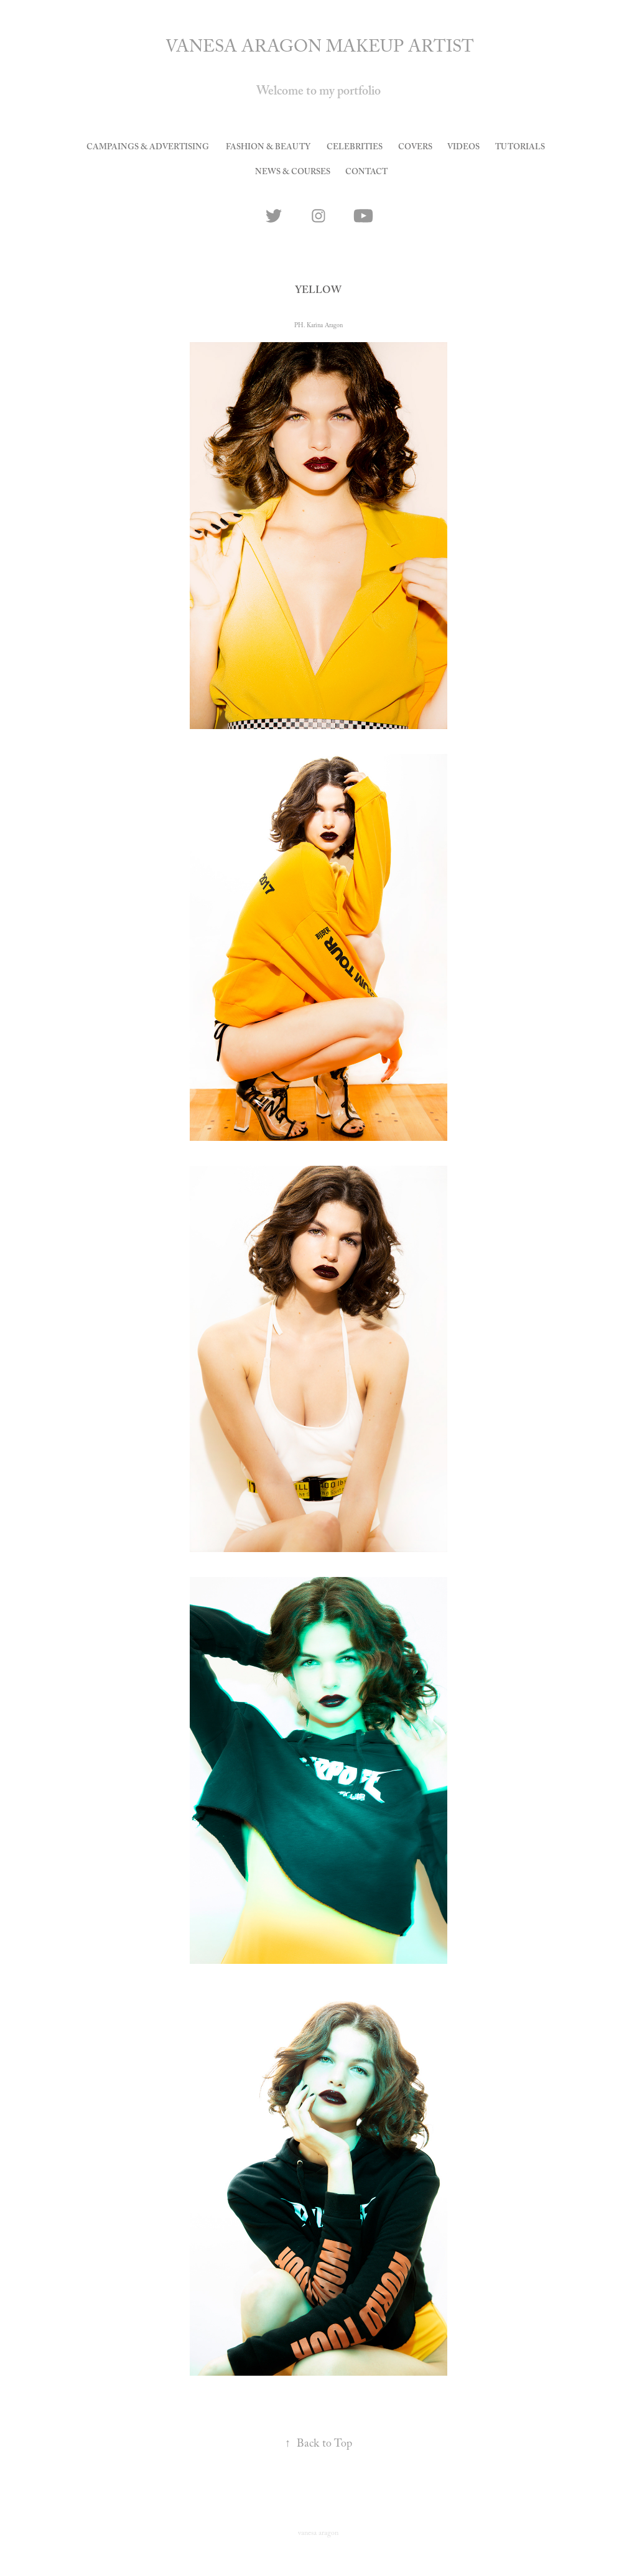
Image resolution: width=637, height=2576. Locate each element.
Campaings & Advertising (147, 148)
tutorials (520, 148)
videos (463, 148)
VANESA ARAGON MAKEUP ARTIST (319, 49)
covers (415, 148)
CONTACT (366, 173)
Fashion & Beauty (268, 148)
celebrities (355, 148)
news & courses (292, 173)
